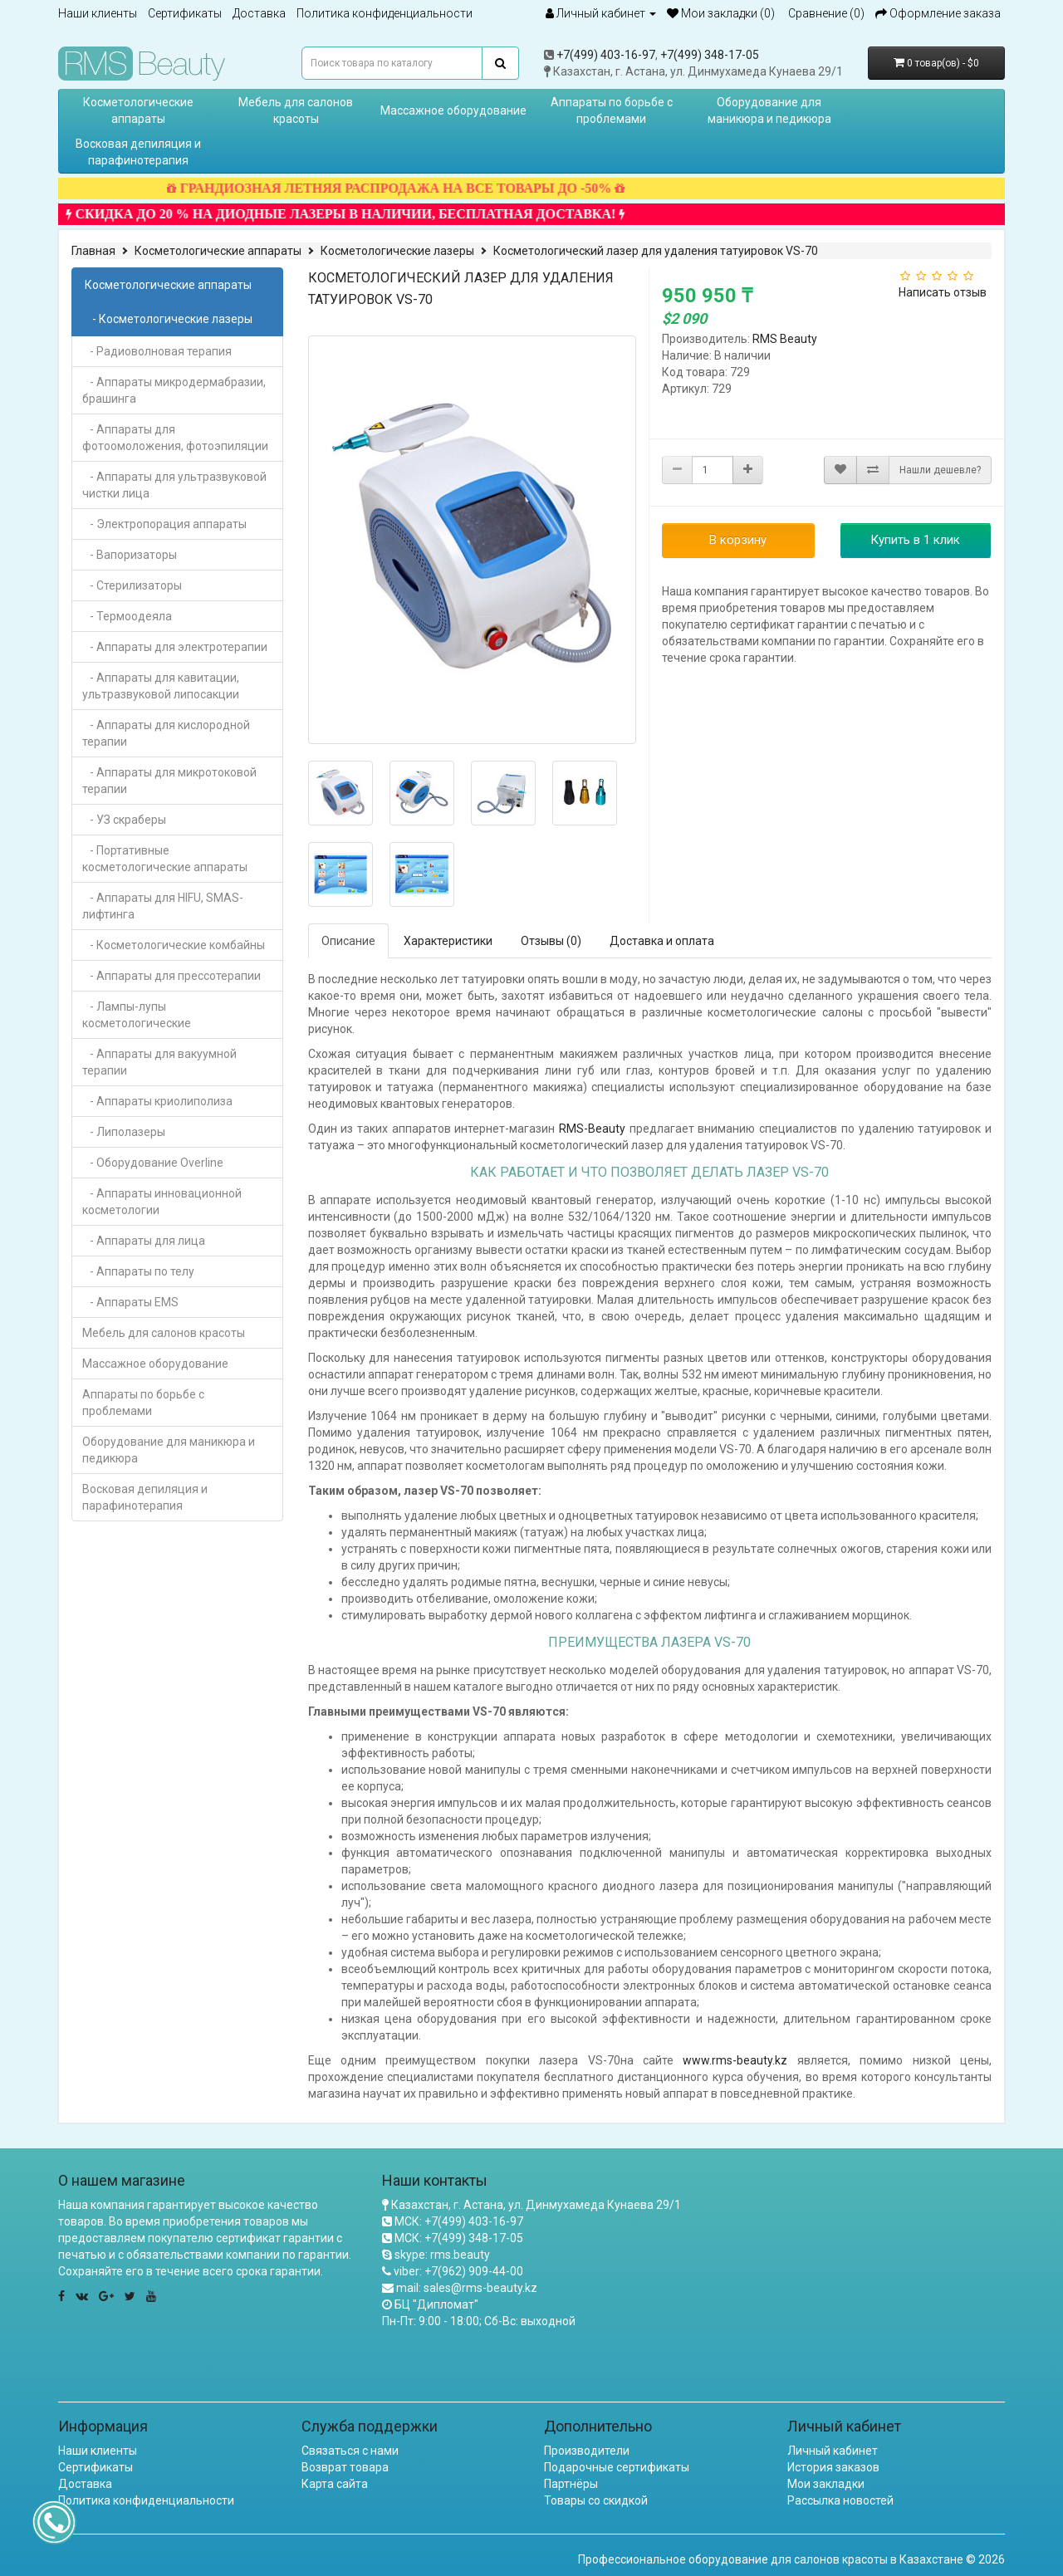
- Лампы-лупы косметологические (136, 1015)
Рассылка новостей (840, 2500)
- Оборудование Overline (152, 1162)
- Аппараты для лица (143, 1240)
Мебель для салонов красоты (295, 110)
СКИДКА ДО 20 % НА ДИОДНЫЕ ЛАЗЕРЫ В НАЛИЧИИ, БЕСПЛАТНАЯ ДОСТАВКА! (376, 214)
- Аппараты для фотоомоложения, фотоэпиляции (175, 438)
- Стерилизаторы (132, 585)
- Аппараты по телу (138, 1271)
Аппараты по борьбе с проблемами (612, 110)
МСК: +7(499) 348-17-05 (458, 2238)
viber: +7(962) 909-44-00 (458, 2271)
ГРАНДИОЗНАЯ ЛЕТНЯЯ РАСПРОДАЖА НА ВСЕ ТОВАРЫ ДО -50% (427, 188)
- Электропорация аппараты (164, 524)
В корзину (738, 539)
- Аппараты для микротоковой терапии (169, 781)
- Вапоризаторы (129, 554)
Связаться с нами (350, 2450)
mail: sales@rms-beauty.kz (466, 2287)
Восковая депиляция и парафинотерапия (138, 152)
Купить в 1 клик (915, 539)
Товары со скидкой (596, 2500)
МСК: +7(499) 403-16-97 (458, 2221)
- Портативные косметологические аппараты (164, 859)
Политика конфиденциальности (384, 13)
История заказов (833, 2467)
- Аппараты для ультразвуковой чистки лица (174, 485)
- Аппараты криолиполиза (157, 1101)
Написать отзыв (943, 292)
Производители (586, 2450)
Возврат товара (345, 2467)
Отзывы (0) (551, 941)
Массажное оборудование (453, 110)
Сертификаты (185, 13)
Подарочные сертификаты (616, 2467)
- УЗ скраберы (124, 819)
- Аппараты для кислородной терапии (166, 733)
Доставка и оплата (662, 941)
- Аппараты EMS (130, 1302)
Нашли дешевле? (940, 470)
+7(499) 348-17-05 (709, 54)
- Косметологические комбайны (173, 945)
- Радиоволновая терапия (157, 351)
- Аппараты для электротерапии (174, 647)
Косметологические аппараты (138, 110)
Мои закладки (826, 2483)
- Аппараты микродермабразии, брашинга (174, 390)
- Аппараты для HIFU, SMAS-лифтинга (162, 906)
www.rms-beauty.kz (735, 2060)
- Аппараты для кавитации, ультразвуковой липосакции (160, 686)
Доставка (259, 13)
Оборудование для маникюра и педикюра (769, 110)
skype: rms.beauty (442, 2254)
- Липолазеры (123, 1132)
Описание (348, 941)
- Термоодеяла (127, 616)
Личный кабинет (832, 2450)
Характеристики (448, 941)
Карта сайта (334, 2483)
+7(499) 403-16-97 (605, 54)
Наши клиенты (97, 13)
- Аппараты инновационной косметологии (162, 1202)
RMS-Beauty (592, 1128)
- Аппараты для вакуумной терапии (159, 1062)
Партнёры (571, 2483)
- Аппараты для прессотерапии (171, 975)
